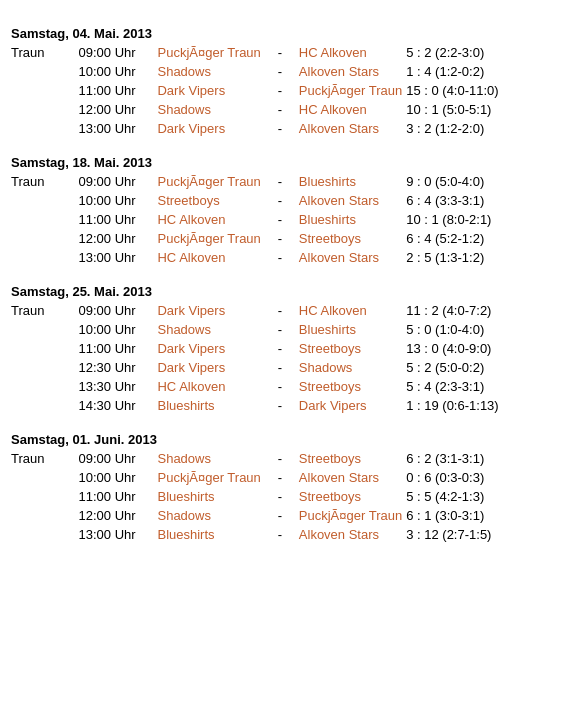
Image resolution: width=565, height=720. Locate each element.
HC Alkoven (333, 52)
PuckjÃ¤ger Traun (208, 52)
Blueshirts (327, 181)
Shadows (183, 71)
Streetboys (188, 200)
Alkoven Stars (339, 71)
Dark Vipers (191, 90)
